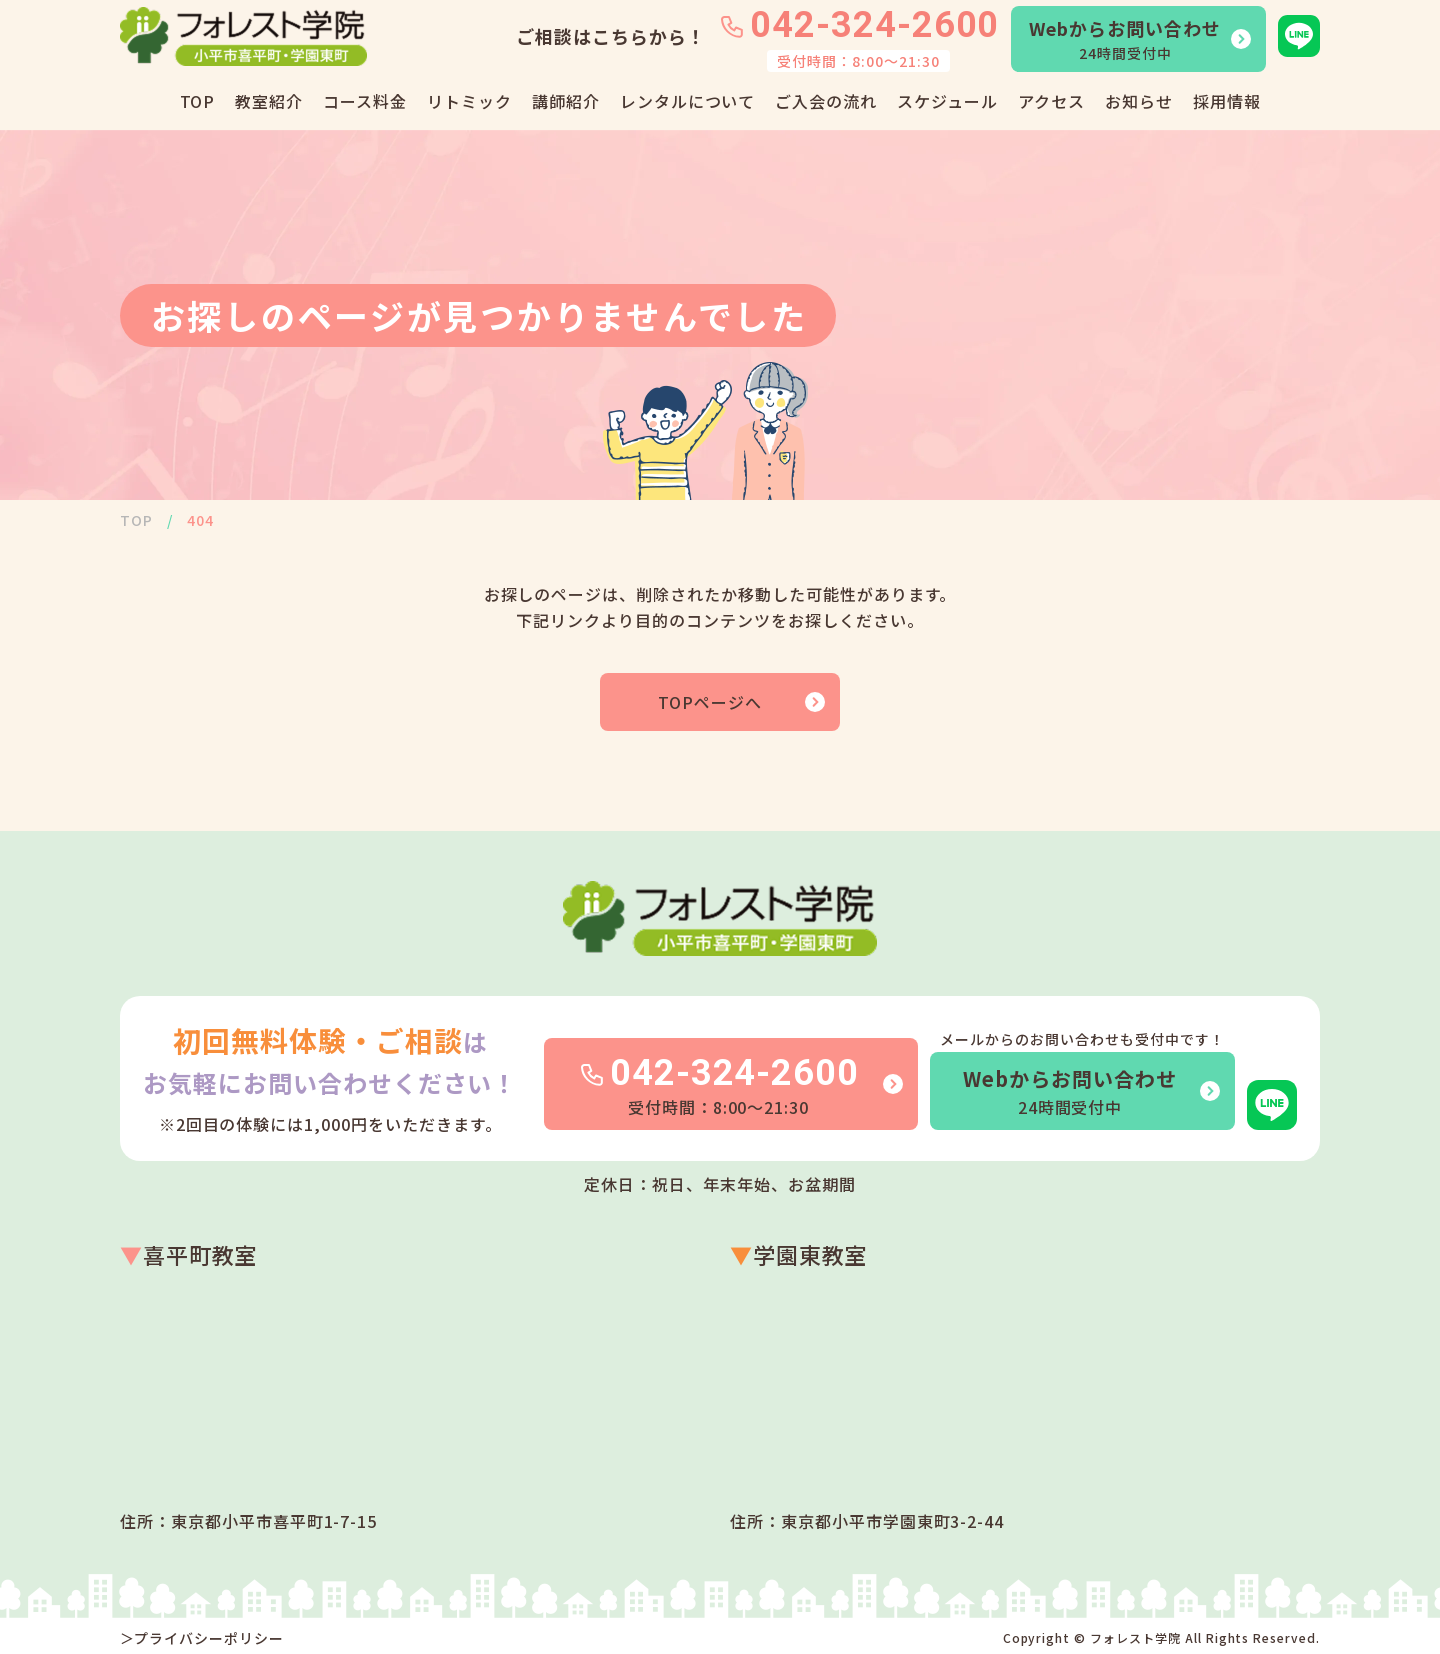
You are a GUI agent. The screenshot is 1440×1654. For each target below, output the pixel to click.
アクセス (1051, 101)
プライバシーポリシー (209, 1638)
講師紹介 (566, 101)
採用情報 (1227, 101)
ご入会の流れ (826, 101)
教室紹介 (269, 101)
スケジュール (947, 101)
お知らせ (1139, 101)
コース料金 (365, 101)
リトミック (469, 101)
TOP (198, 101)
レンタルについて (688, 101)
